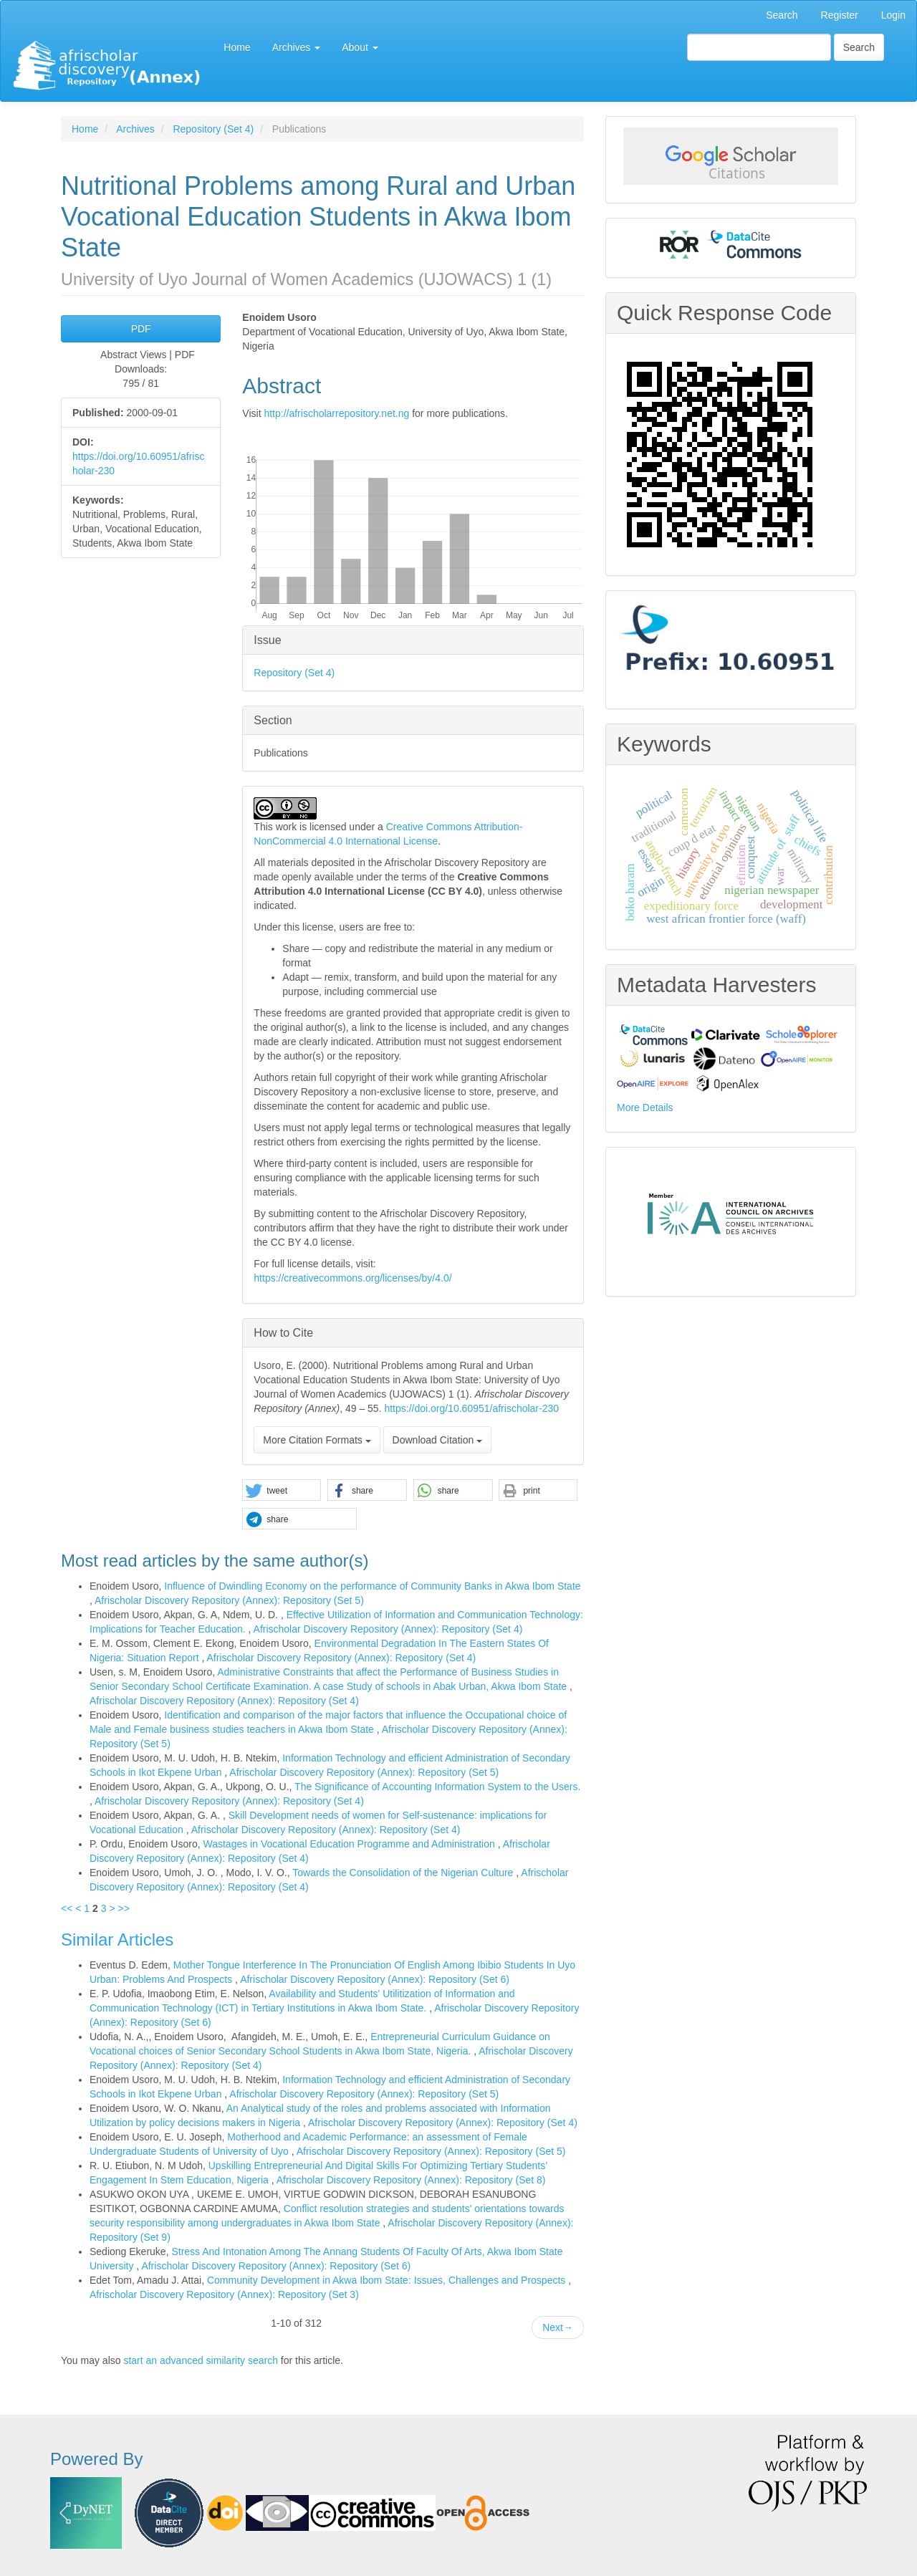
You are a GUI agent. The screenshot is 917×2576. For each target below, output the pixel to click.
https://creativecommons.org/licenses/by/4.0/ (352, 1278)
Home (237, 47)
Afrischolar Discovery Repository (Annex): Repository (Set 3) (224, 2294)
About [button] (360, 47)
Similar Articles (117, 1939)
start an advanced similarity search (200, 2360)
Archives (135, 129)
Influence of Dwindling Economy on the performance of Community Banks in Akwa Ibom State (372, 1586)
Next (557, 2327)
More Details (645, 1107)
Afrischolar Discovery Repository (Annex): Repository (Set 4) (388, 1629)
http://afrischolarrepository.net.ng (336, 413)
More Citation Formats (316, 1440)
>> (123, 1908)
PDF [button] (141, 329)
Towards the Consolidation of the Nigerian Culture (404, 1872)
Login (893, 15)
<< (66, 1908)
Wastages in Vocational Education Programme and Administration (350, 1844)
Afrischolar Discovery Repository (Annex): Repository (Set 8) (411, 2180)
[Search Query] (759, 47)
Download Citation (438, 1440)
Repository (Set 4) (213, 129)
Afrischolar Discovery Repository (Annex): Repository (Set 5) (229, 1600)
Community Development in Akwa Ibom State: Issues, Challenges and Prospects (387, 2280)
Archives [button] (296, 47)
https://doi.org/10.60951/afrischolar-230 (471, 1408)
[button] (281, 1490)
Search (781, 15)
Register (839, 15)
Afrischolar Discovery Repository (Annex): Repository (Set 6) (374, 1979)
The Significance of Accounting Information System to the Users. (437, 1786)
